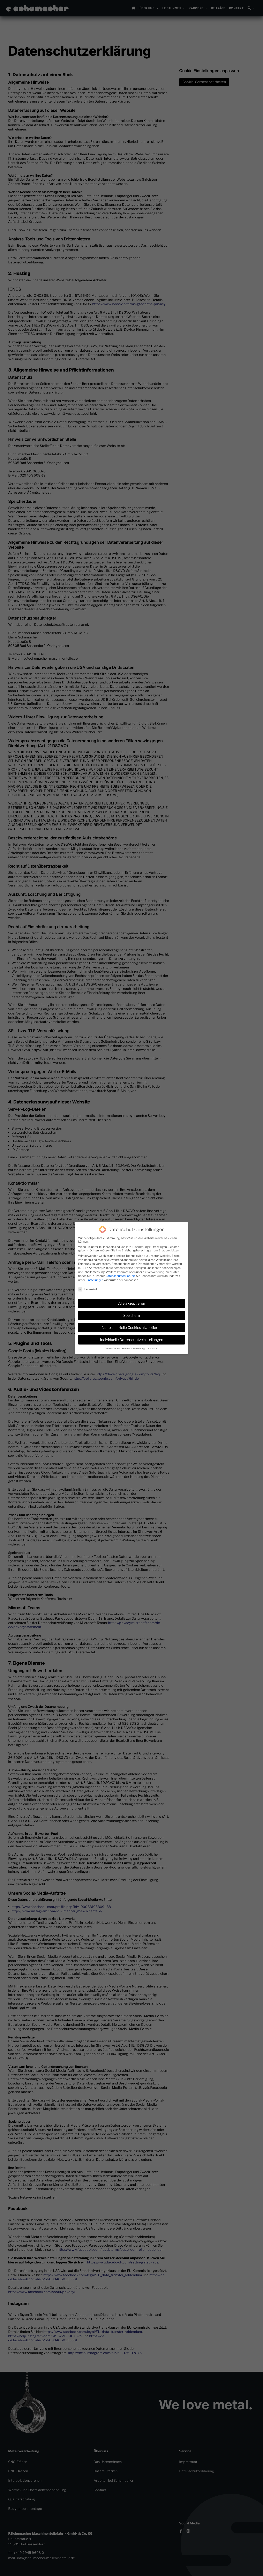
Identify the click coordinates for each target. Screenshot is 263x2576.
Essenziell (87, 1289)
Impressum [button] (152, 1348)
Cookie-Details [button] (112, 1348)
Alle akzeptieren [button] (131, 1303)
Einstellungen (94, 1280)
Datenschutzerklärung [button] (133, 1348)
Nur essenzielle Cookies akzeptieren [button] (131, 1327)
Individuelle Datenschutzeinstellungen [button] (131, 1340)
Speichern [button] (131, 1315)
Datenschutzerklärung (120, 1276)
